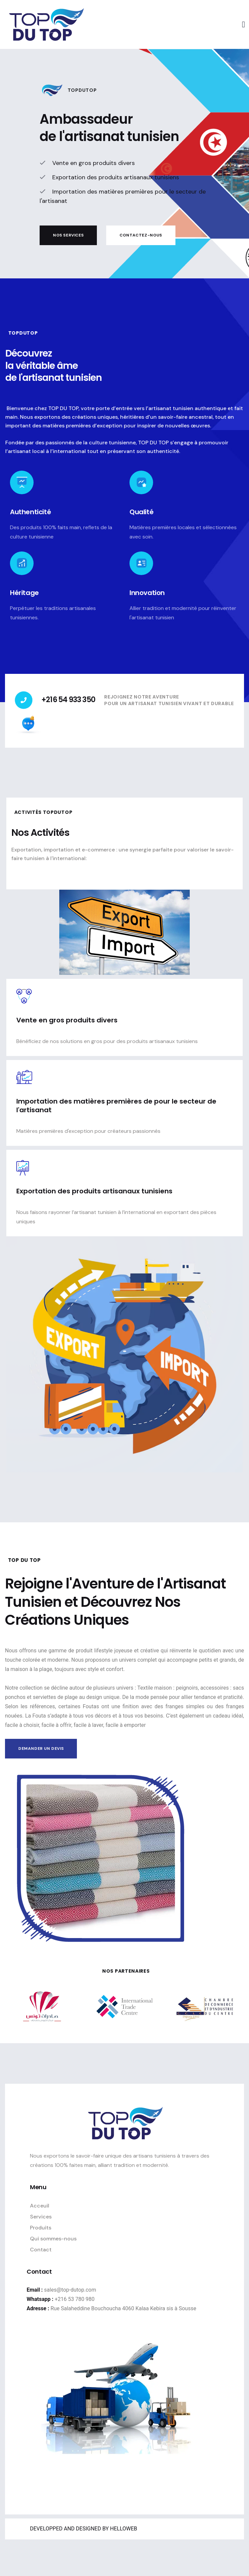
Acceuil (39, 2205)
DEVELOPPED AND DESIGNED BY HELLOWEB (83, 2528)
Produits (40, 2227)
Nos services (68, 237)
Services (41, 2216)
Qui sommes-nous (53, 2238)
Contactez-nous (141, 237)
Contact (41, 2249)
